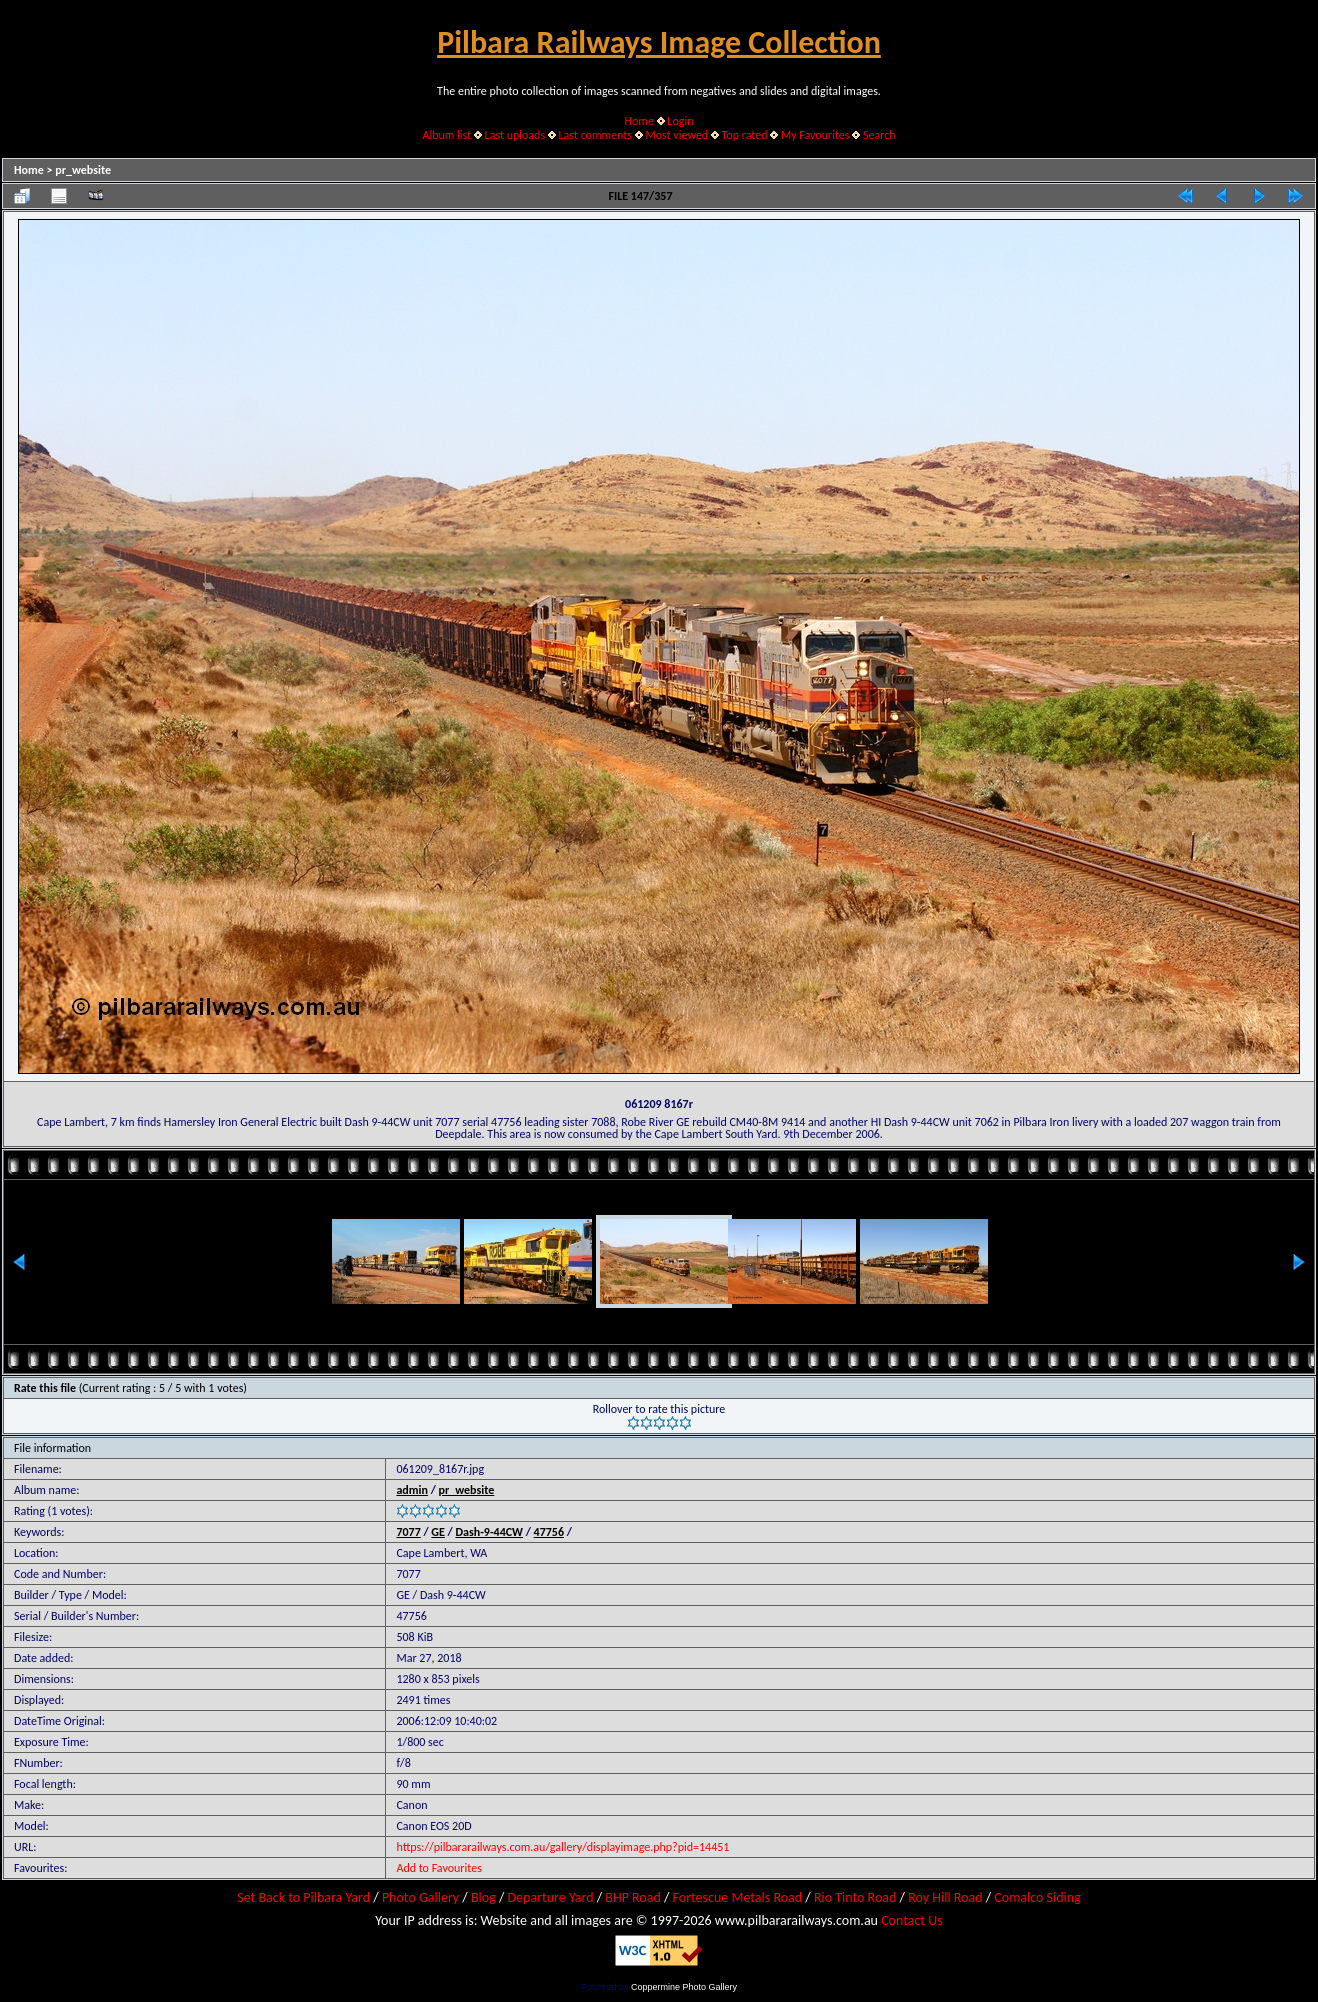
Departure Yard (550, 1897)
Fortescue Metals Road (738, 1897)
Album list (446, 135)
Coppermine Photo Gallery (684, 1987)
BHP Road (633, 1897)
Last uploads (515, 135)
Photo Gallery (420, 1897)
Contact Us (912, 1920)
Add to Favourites (438, 1868)
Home (639, 121)
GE (438, 1532)
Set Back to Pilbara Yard (303, 1897)
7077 (408, 1532)
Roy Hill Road (945, 1897)
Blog (483, 1897)
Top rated (745, 135)
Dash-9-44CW (489, 1532)
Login (680, 121)
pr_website (83, 170)
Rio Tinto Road (855, 1897)
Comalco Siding (1037, 1897)
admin (412, 1490)
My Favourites (815, 135)
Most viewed (676, 135)
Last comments (595, 135)
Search (879, 135)
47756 (549, 1532)
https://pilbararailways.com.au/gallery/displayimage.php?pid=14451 (562, 1847)
